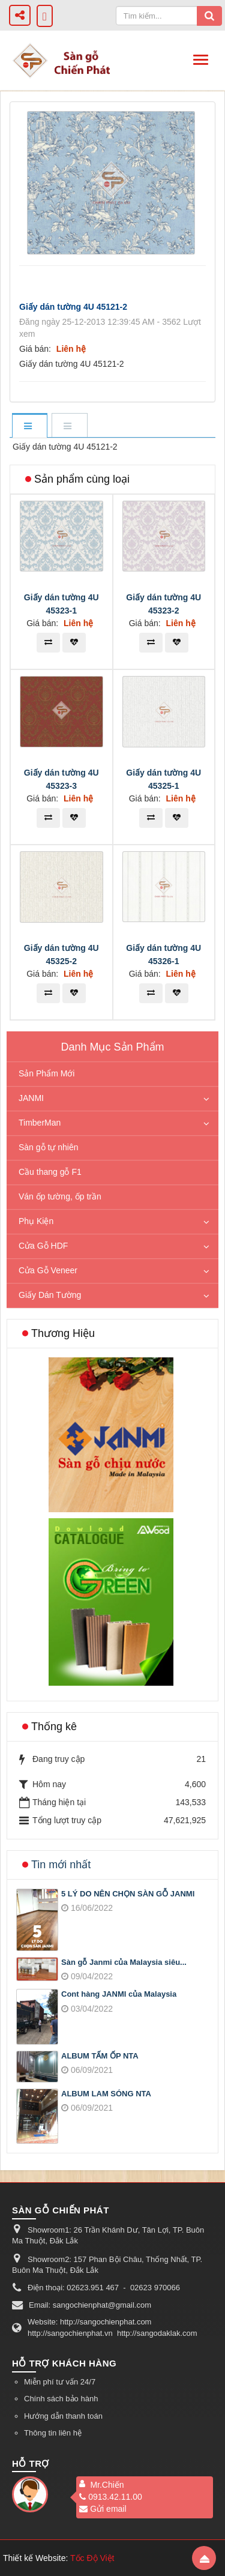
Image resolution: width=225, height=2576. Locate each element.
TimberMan (40, 1122)
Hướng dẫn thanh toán (63, 2416)
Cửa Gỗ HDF (43, 1245)
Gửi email (102, 2509)
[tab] (29, 426)
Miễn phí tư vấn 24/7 (59, 2381)
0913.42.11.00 (110, 2497)
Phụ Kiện (36, 1221)
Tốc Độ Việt (92, 2558)
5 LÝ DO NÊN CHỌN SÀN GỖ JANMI (127, 1893)
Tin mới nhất (61, 1865)
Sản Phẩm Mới (46, 1073)
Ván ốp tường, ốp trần (60, 1196)
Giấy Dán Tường (50, 1295)
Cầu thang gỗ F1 (50, 1172)
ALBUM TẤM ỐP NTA (100, 2055)
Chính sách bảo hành (61, 2398)
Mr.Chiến (107, 2485)
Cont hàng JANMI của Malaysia (118, 1993)
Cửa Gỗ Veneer (48, 1270)
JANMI (31, 1098)
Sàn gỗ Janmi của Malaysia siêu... (124, 1962)
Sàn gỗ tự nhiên (49, 1147)
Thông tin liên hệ (53, 2432)
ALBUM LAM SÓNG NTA (106, 2093)
